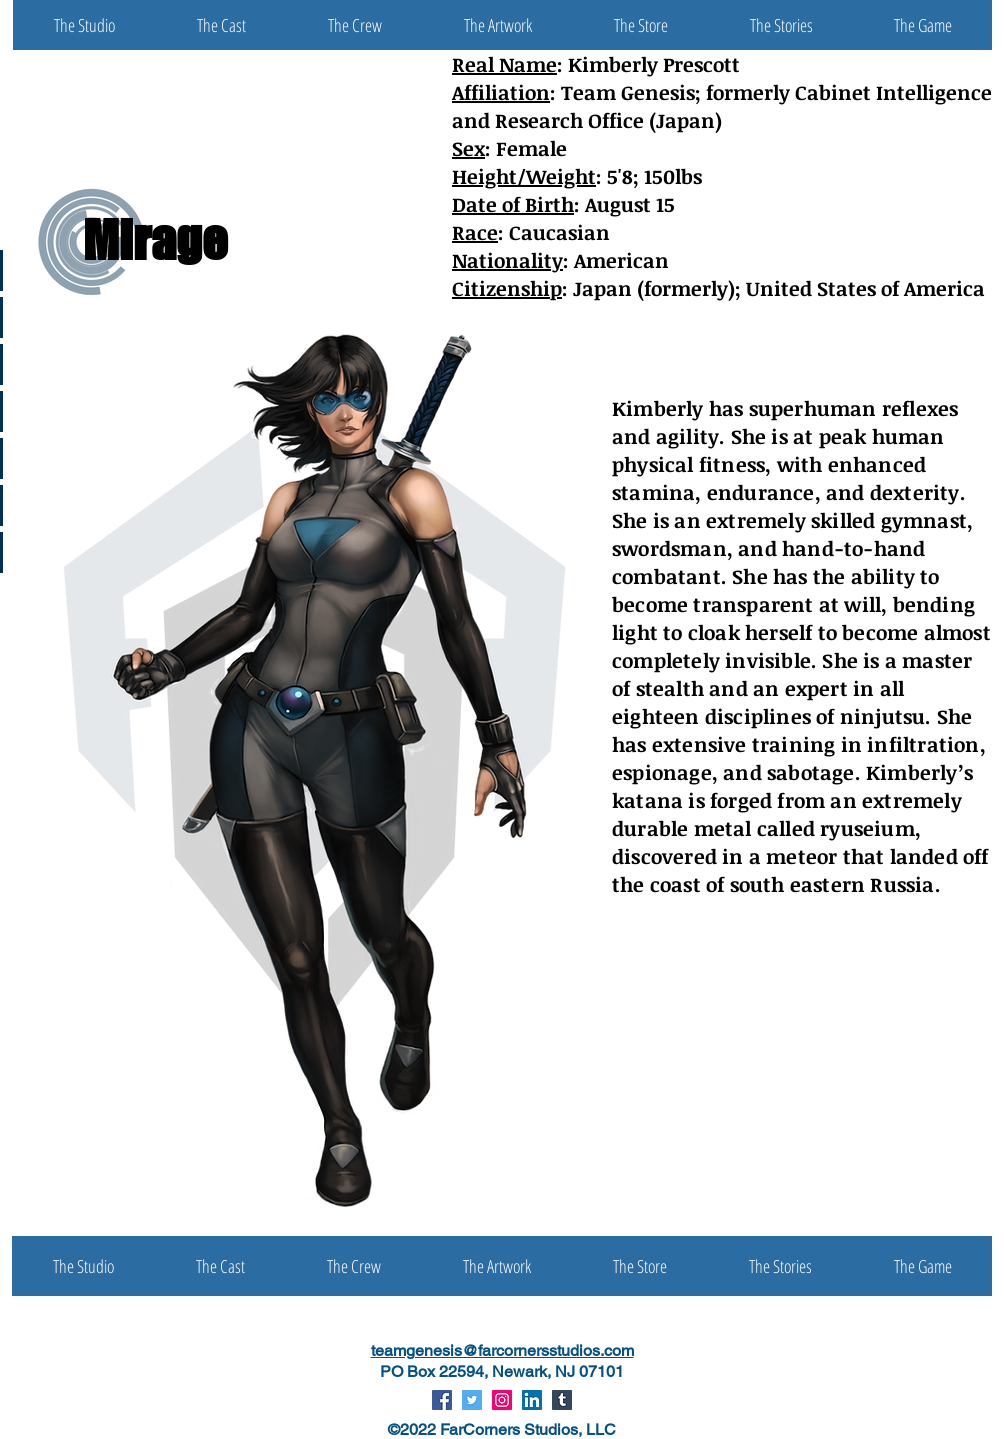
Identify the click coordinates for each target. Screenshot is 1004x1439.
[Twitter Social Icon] (472, 1400)
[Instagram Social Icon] (502, 1400)
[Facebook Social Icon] (442, 1400)
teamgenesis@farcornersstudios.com (502, 1350)
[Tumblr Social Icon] (562, 1400)
